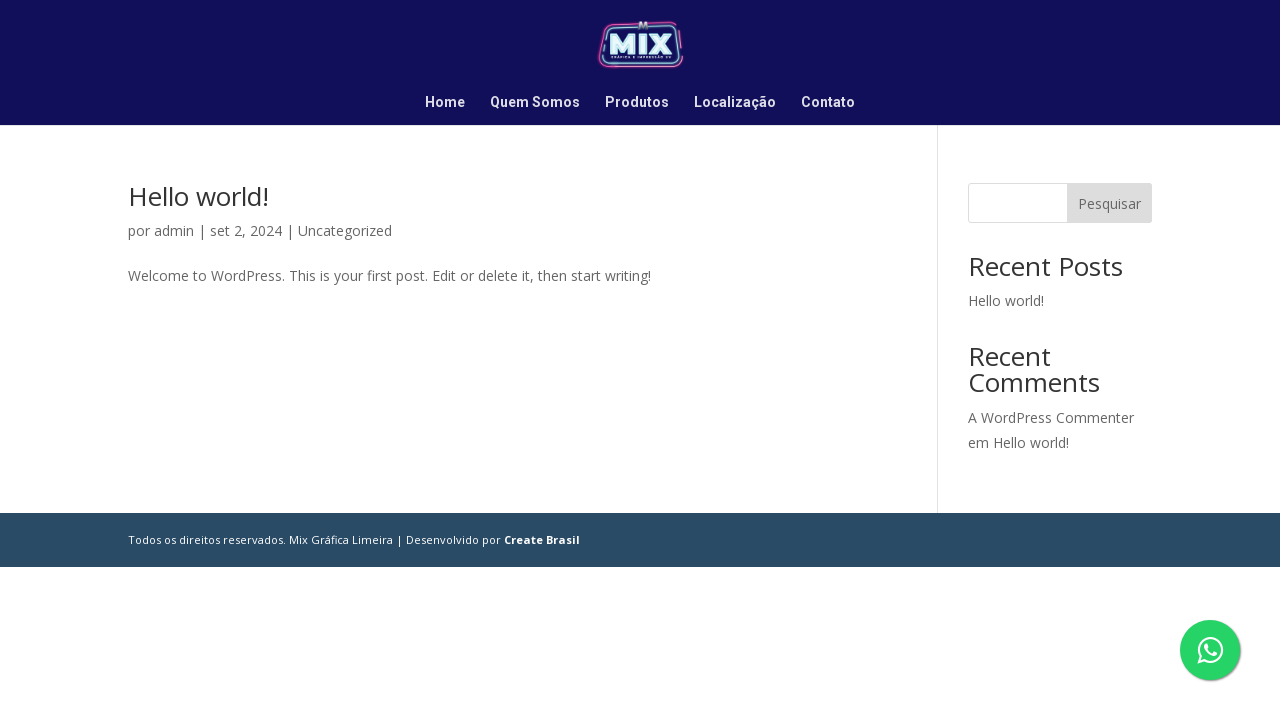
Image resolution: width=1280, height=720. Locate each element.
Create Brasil (542, 539)
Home (445, 102)
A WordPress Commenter (1051, 417)
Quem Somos (535, 102)
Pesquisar (1109, 203)
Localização (735, 102)
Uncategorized (345, 230)
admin (174, 230)
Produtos (637, 102)
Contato (828, 102)
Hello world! (198, 196)
